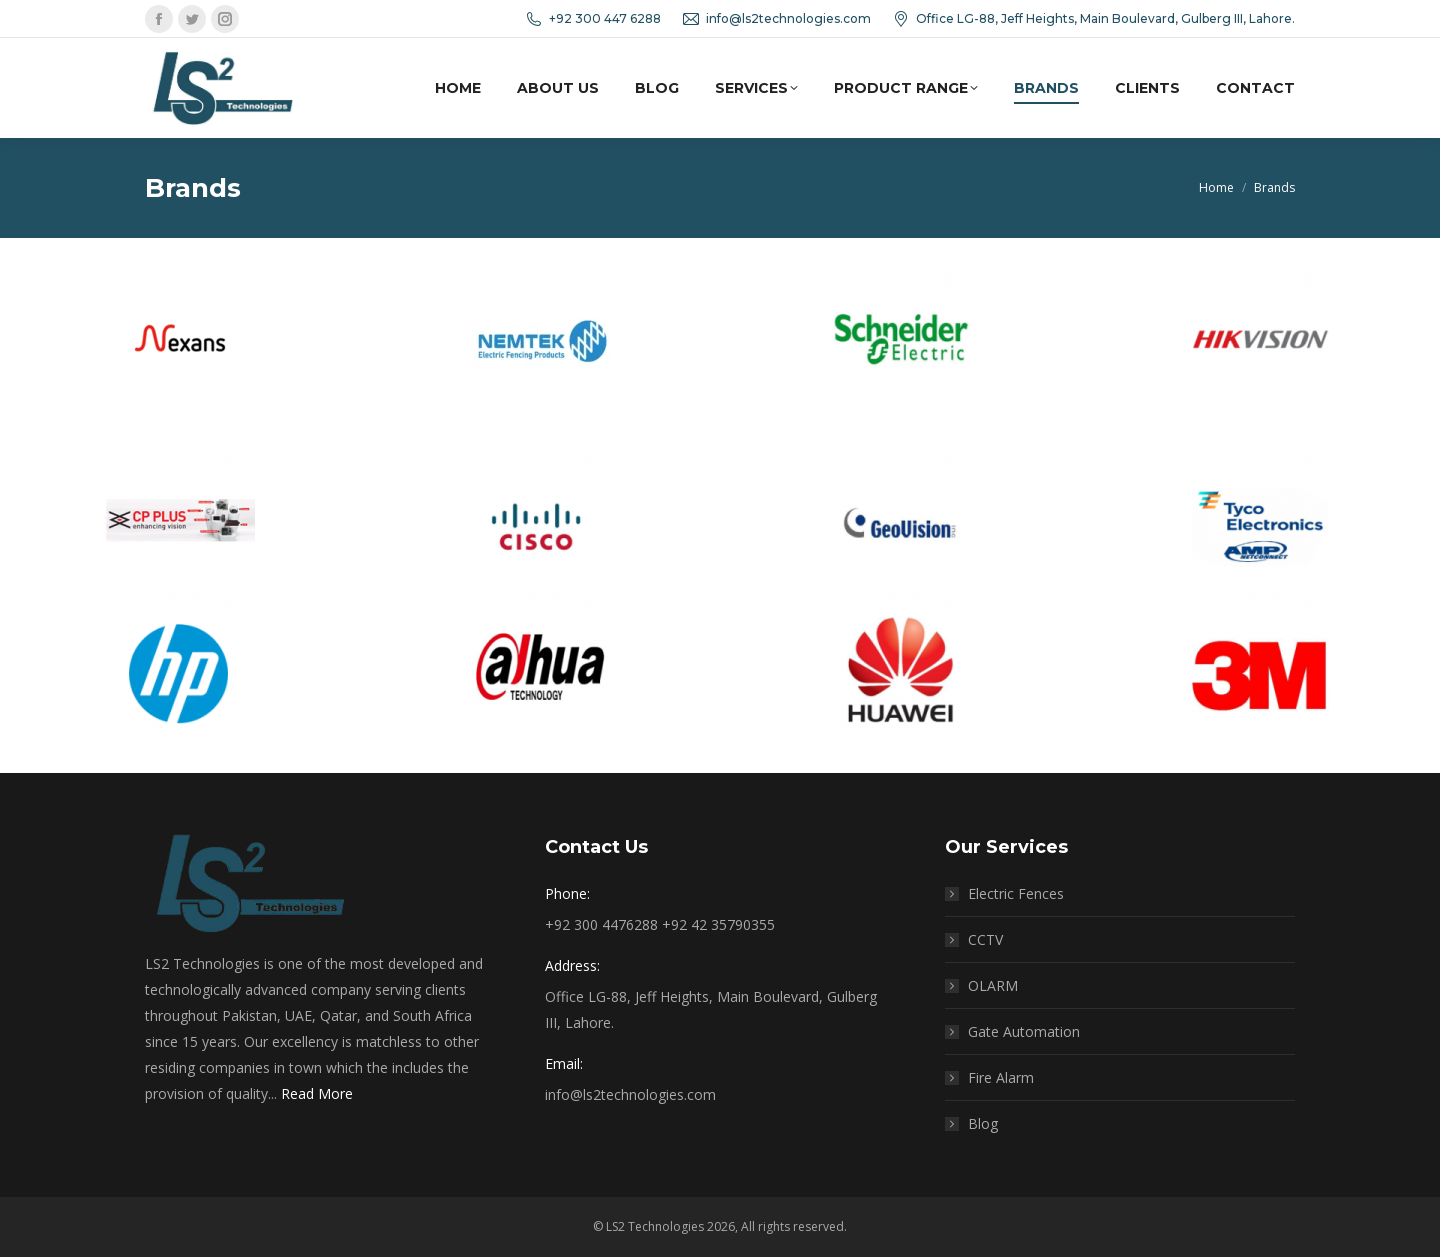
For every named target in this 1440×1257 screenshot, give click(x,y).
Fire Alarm (1001, 1077)
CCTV (985, 939)
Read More (317, 1093)
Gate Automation (1024, 1031)
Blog (983, 1123)
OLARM (993, 985)
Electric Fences (1016, 893)
